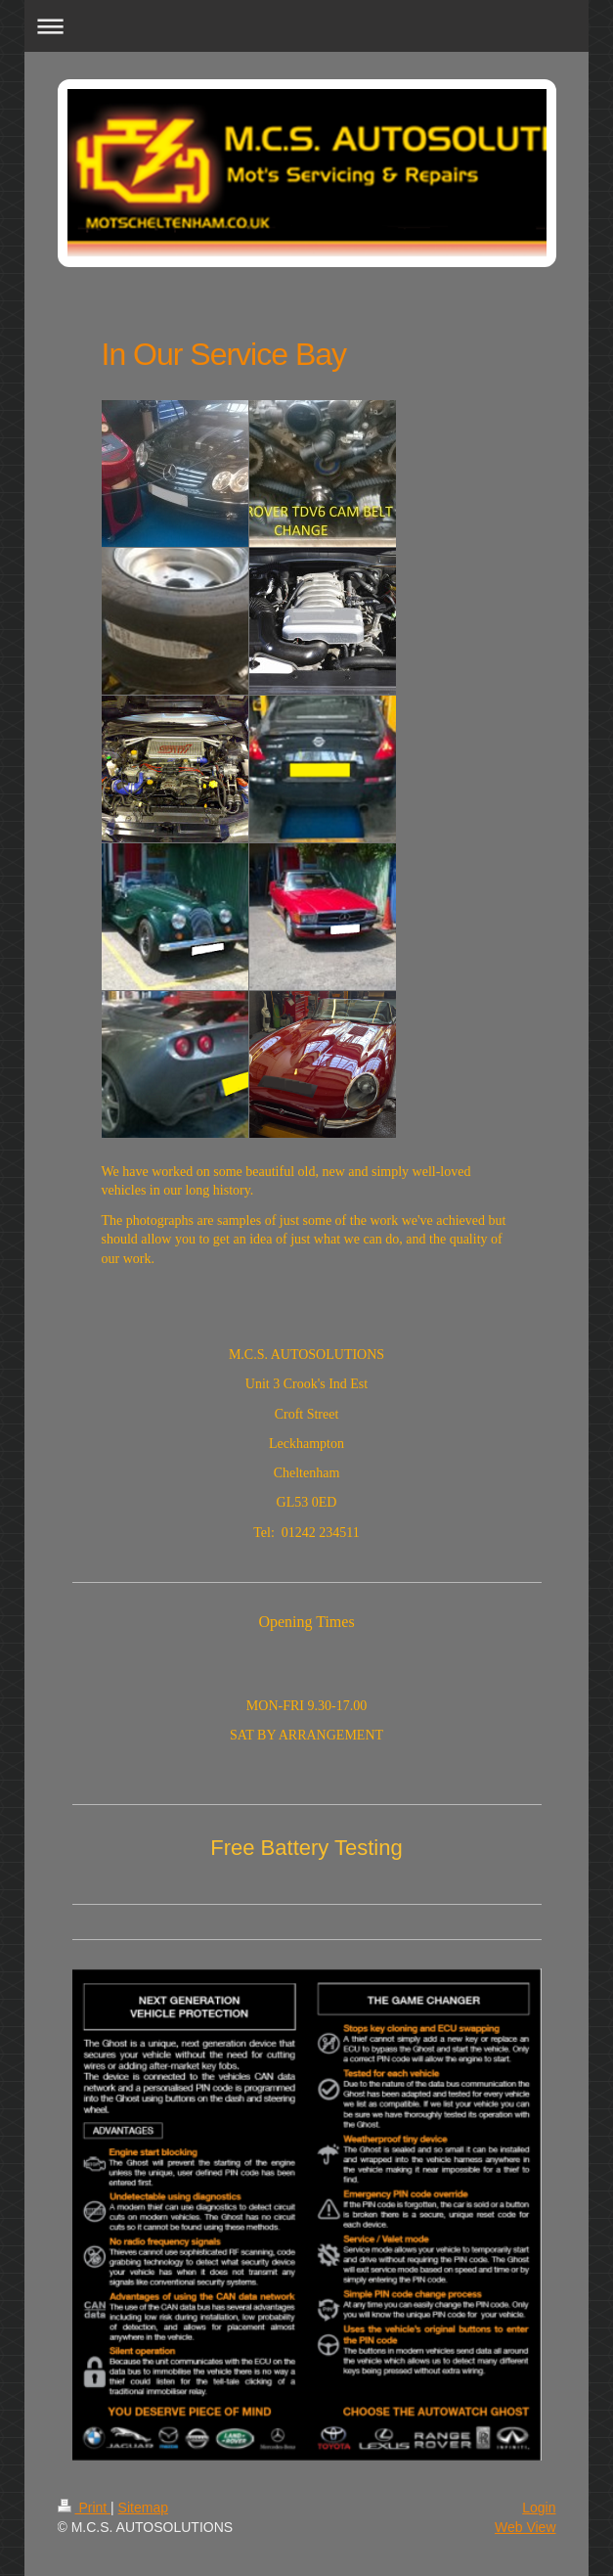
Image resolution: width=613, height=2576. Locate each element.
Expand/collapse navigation (306, 26)
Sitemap (143, 2507)
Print (84, 2507)
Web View (525, 2527)
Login (538, 2507)
